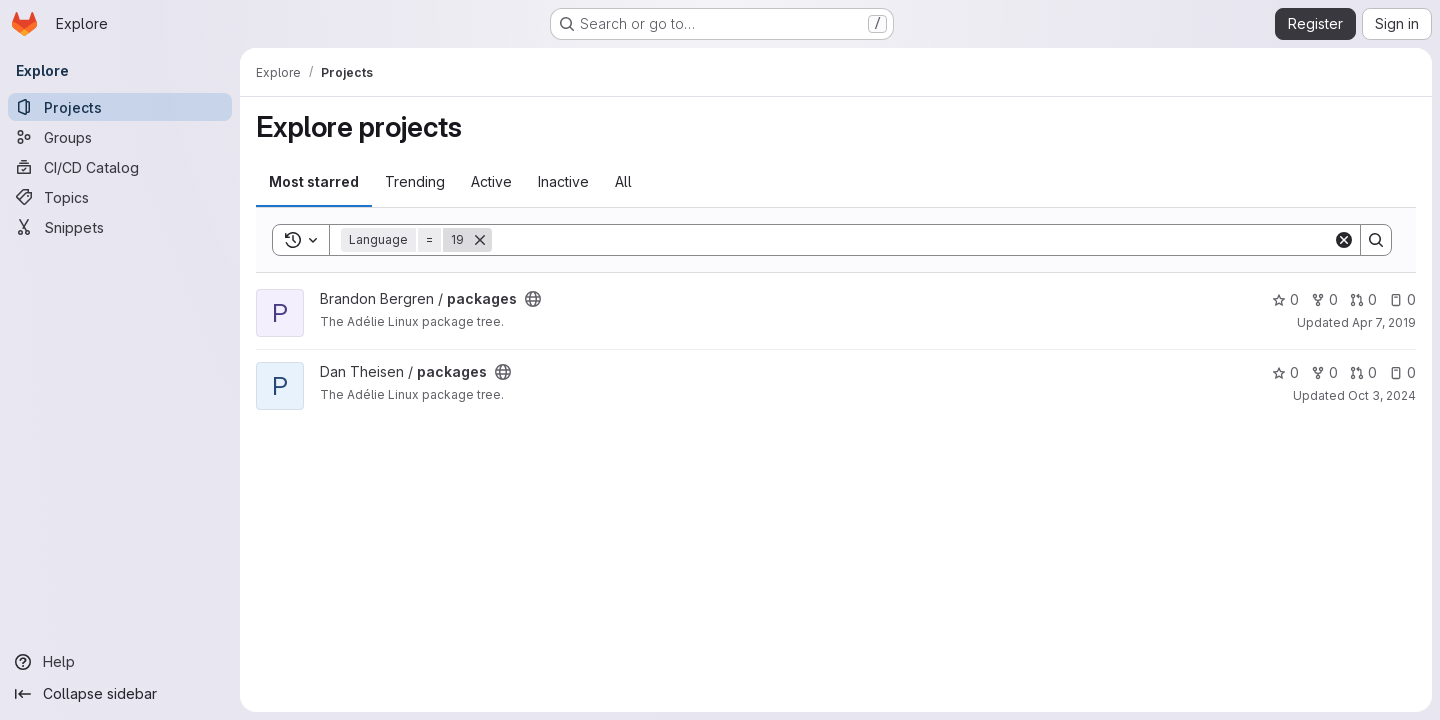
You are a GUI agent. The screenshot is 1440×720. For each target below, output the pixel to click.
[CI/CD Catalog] (120, 167)
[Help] (120, 662)
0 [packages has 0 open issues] (1402, 299)
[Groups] (120, 137)
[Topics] (120, 197)
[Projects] (120, 107)
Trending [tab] (415, 181)
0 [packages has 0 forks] (1324, 299)
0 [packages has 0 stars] (1285, 299)
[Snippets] (120, 227)
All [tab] (623, 181)
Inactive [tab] (563, 181)
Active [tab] (491, 181)
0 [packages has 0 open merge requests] (1363, 299)
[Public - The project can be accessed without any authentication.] (533, 299)
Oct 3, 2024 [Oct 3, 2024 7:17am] (1382, 395)
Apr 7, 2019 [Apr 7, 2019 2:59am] (1384, 322)
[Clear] (1344, 240)
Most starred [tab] (314, 181)
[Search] (912, 240)
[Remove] (480, 240)
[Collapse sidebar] (120, 694)
